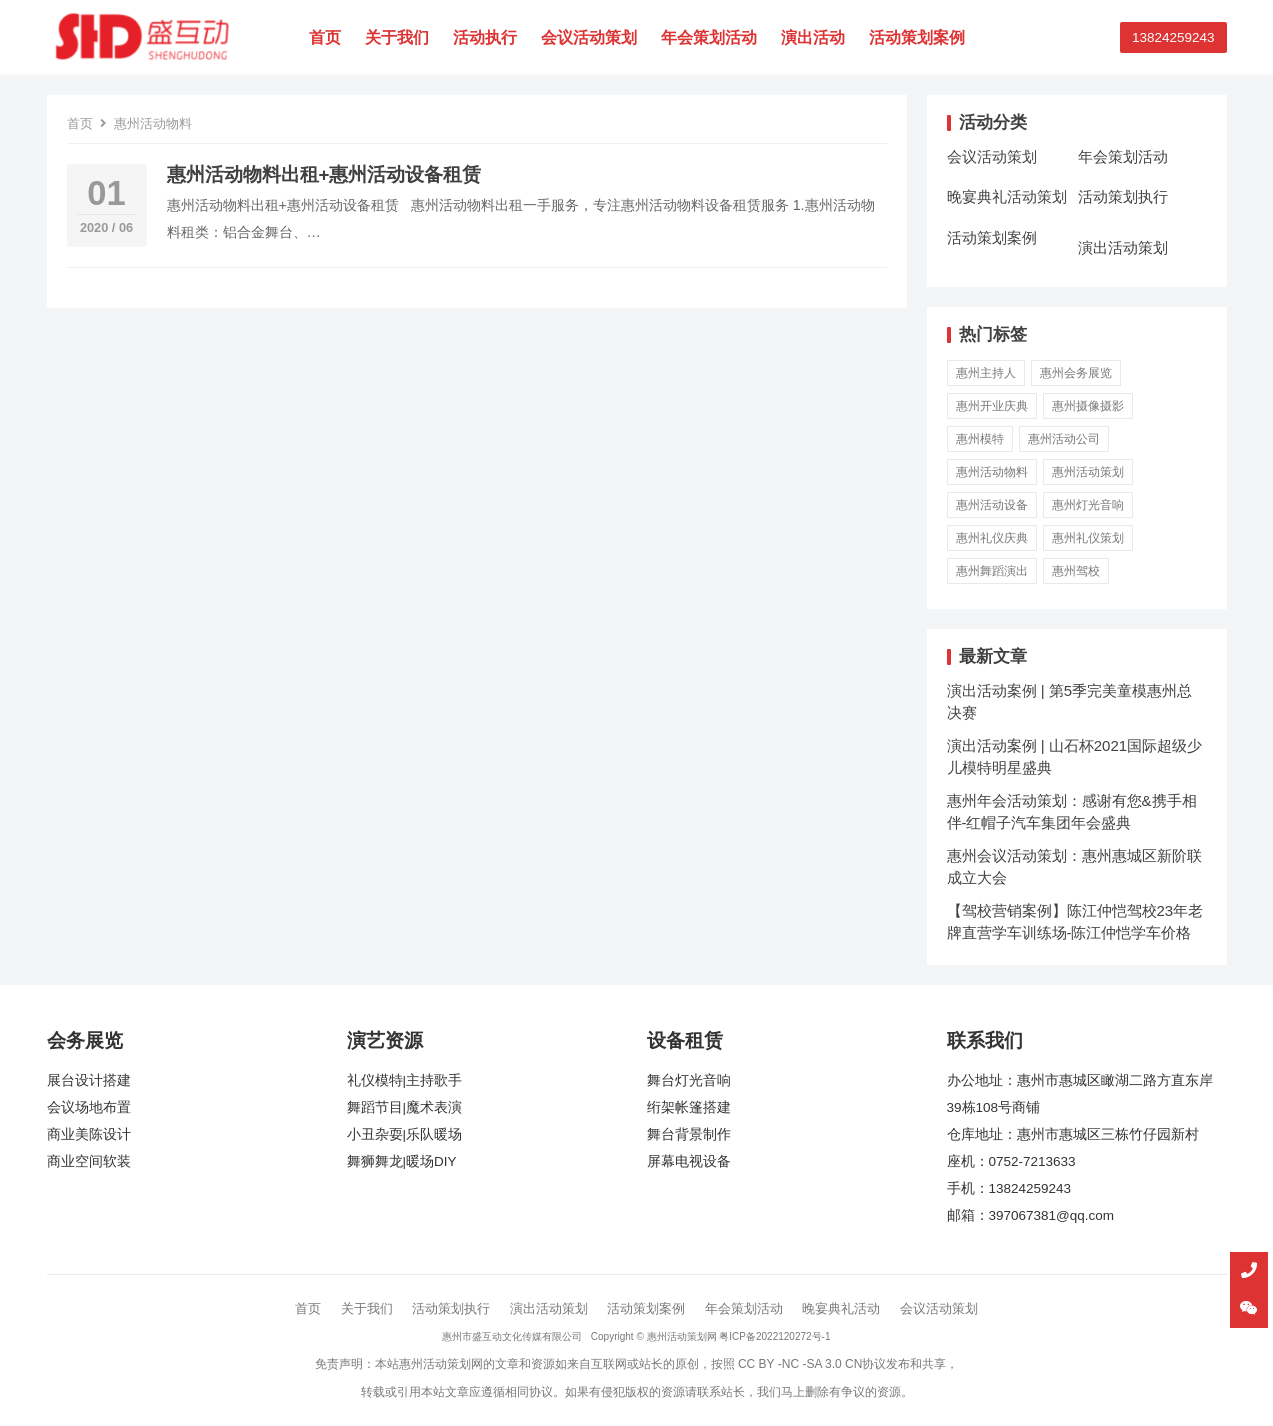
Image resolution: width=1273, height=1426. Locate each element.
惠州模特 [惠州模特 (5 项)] (980, 439)
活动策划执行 (1123, 196)
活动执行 (488, 37)
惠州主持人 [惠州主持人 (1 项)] (986, 373)
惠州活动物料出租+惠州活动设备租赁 (324, 174)
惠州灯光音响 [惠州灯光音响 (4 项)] (1088, 505)
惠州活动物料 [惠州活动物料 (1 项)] (992, 472)
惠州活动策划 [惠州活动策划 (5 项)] (1088, 472)
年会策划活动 (712, 37)
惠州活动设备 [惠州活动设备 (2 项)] (992, 505)
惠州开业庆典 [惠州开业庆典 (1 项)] (992, 406)
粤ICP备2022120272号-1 (774, 1336)
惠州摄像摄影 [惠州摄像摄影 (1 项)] (1088, 406)
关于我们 (400, 37)
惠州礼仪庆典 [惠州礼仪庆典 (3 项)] (992, 538)
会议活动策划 (592, 37)
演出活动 (816, 37)
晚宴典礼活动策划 (1007, 196)
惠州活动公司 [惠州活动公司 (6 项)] (1064, 439)
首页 (328, 37)
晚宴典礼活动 (841, 1308)
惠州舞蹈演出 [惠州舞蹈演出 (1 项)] (992, 571)
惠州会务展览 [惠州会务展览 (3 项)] (1076, 373)
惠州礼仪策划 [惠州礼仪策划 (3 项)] (1088, 538)
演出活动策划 (1123, 247)
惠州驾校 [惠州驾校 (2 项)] (1076, 571)
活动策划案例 (920, 37)
